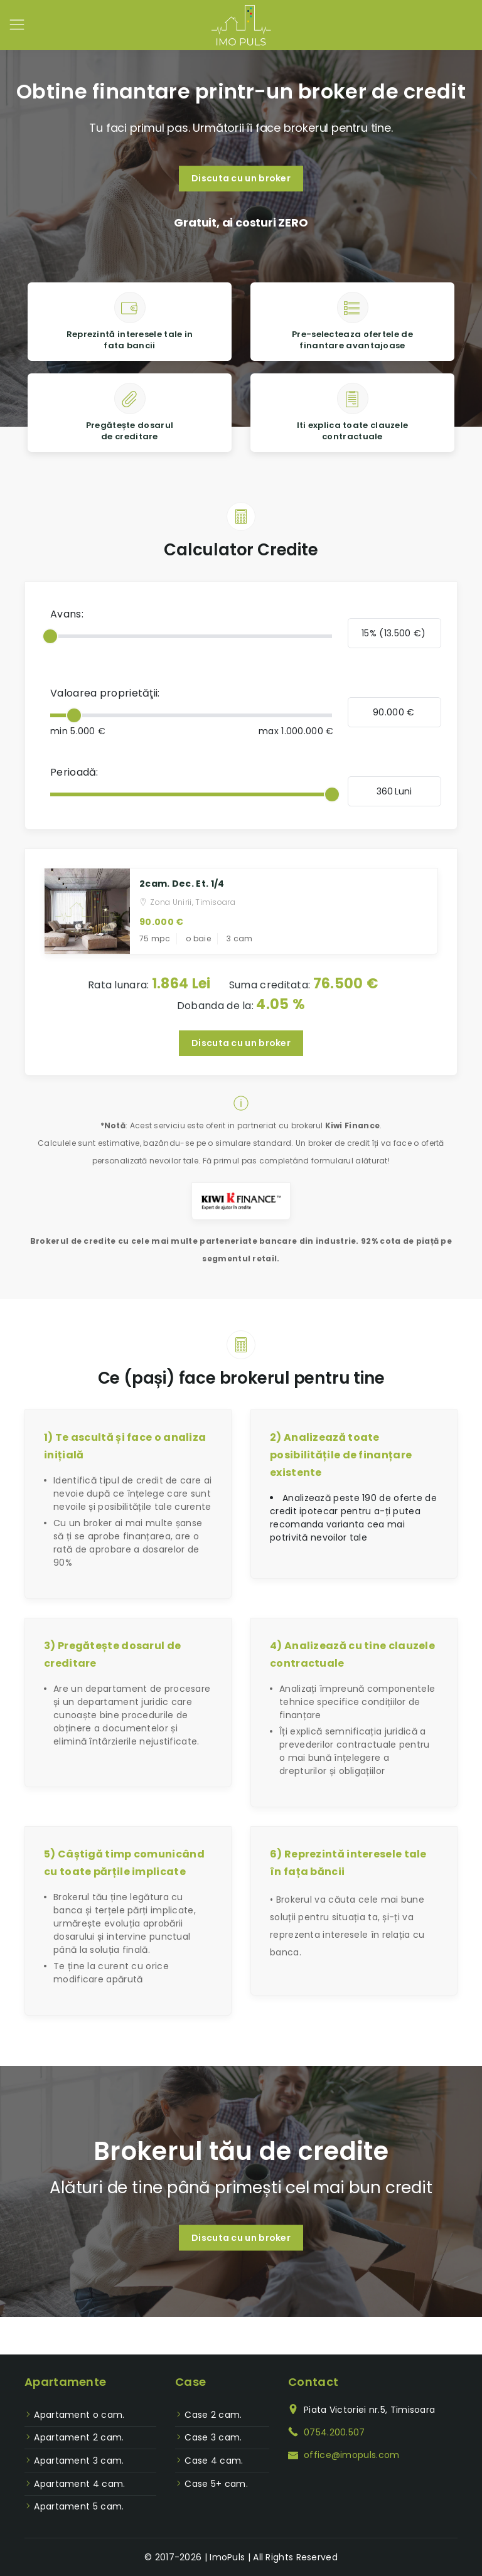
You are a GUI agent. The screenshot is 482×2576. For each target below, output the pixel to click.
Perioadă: (74, 772)
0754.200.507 (334, 2432)
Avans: (66, 614)
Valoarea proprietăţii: (105, 693)
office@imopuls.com (351, 2455)
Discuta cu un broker (241, 178)
